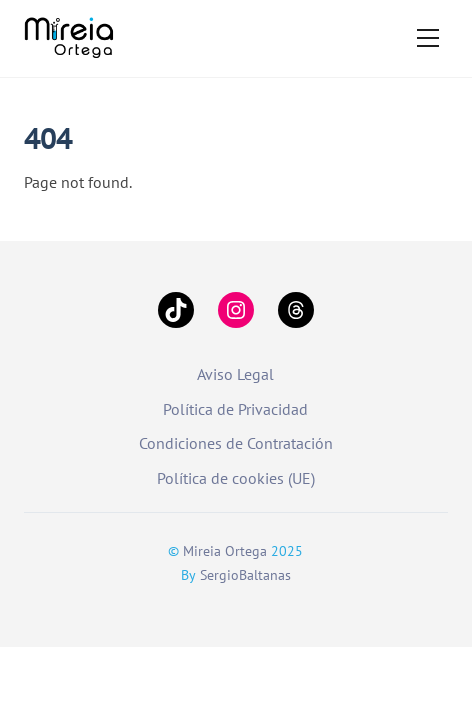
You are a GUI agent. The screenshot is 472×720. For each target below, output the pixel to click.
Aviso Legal (235, 374)
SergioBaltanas (245, 575)
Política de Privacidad (235, 409)
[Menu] (428, 38)
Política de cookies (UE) (236, 478)
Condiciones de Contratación (236, 443)
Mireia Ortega (225, 551)
